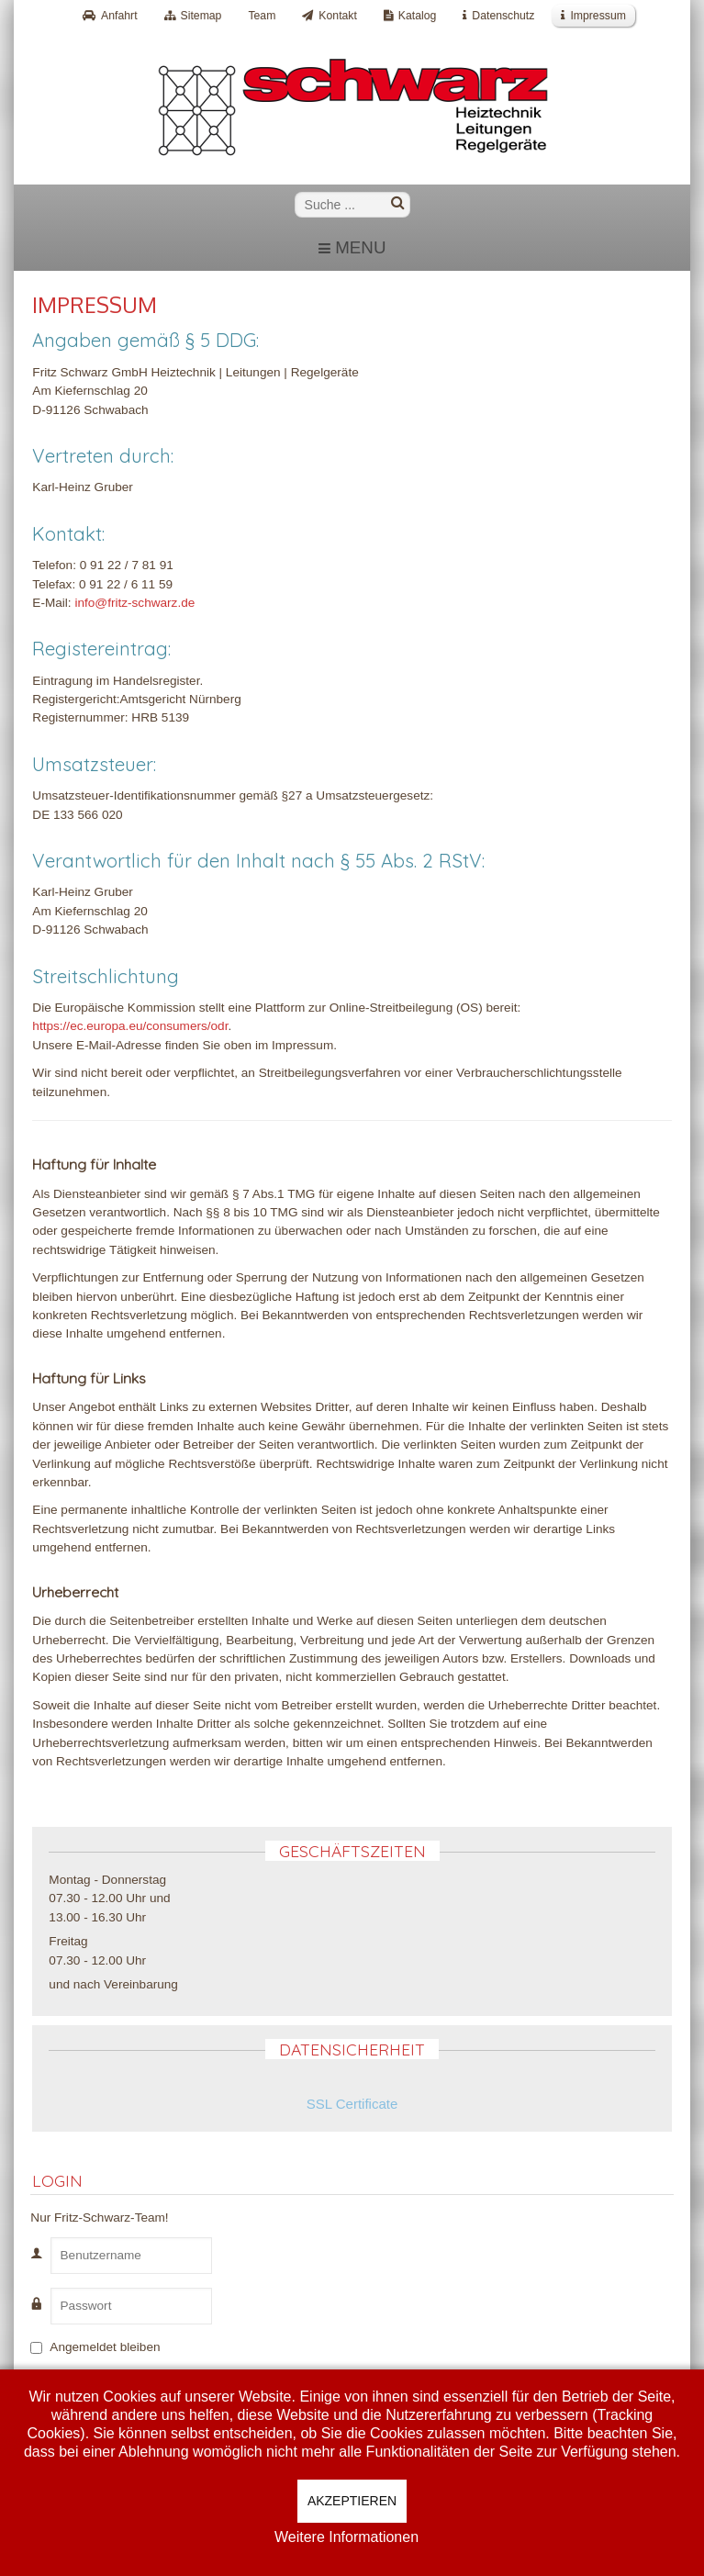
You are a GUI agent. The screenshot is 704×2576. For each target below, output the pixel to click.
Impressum (598, 15)
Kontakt (337, 15)
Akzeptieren (352, 2500)
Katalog (417, 15)
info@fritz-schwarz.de (134, 603)
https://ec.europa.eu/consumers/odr (130, 1026)
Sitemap (201, 15)
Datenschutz (503, 15)
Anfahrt (119, 15)
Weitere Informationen (346, 2537)
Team (261, 15)
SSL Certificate (352, 2103)
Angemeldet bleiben (105, 2347)
